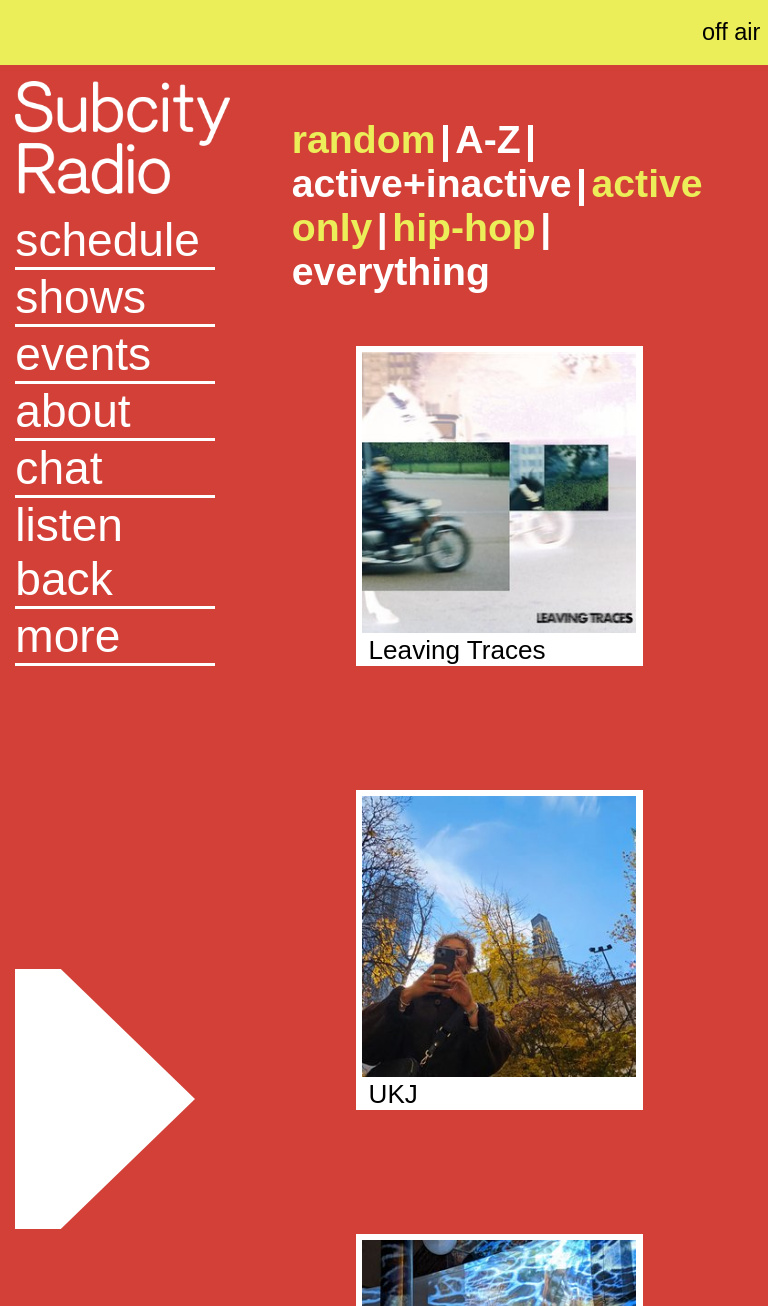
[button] (115, 637)
